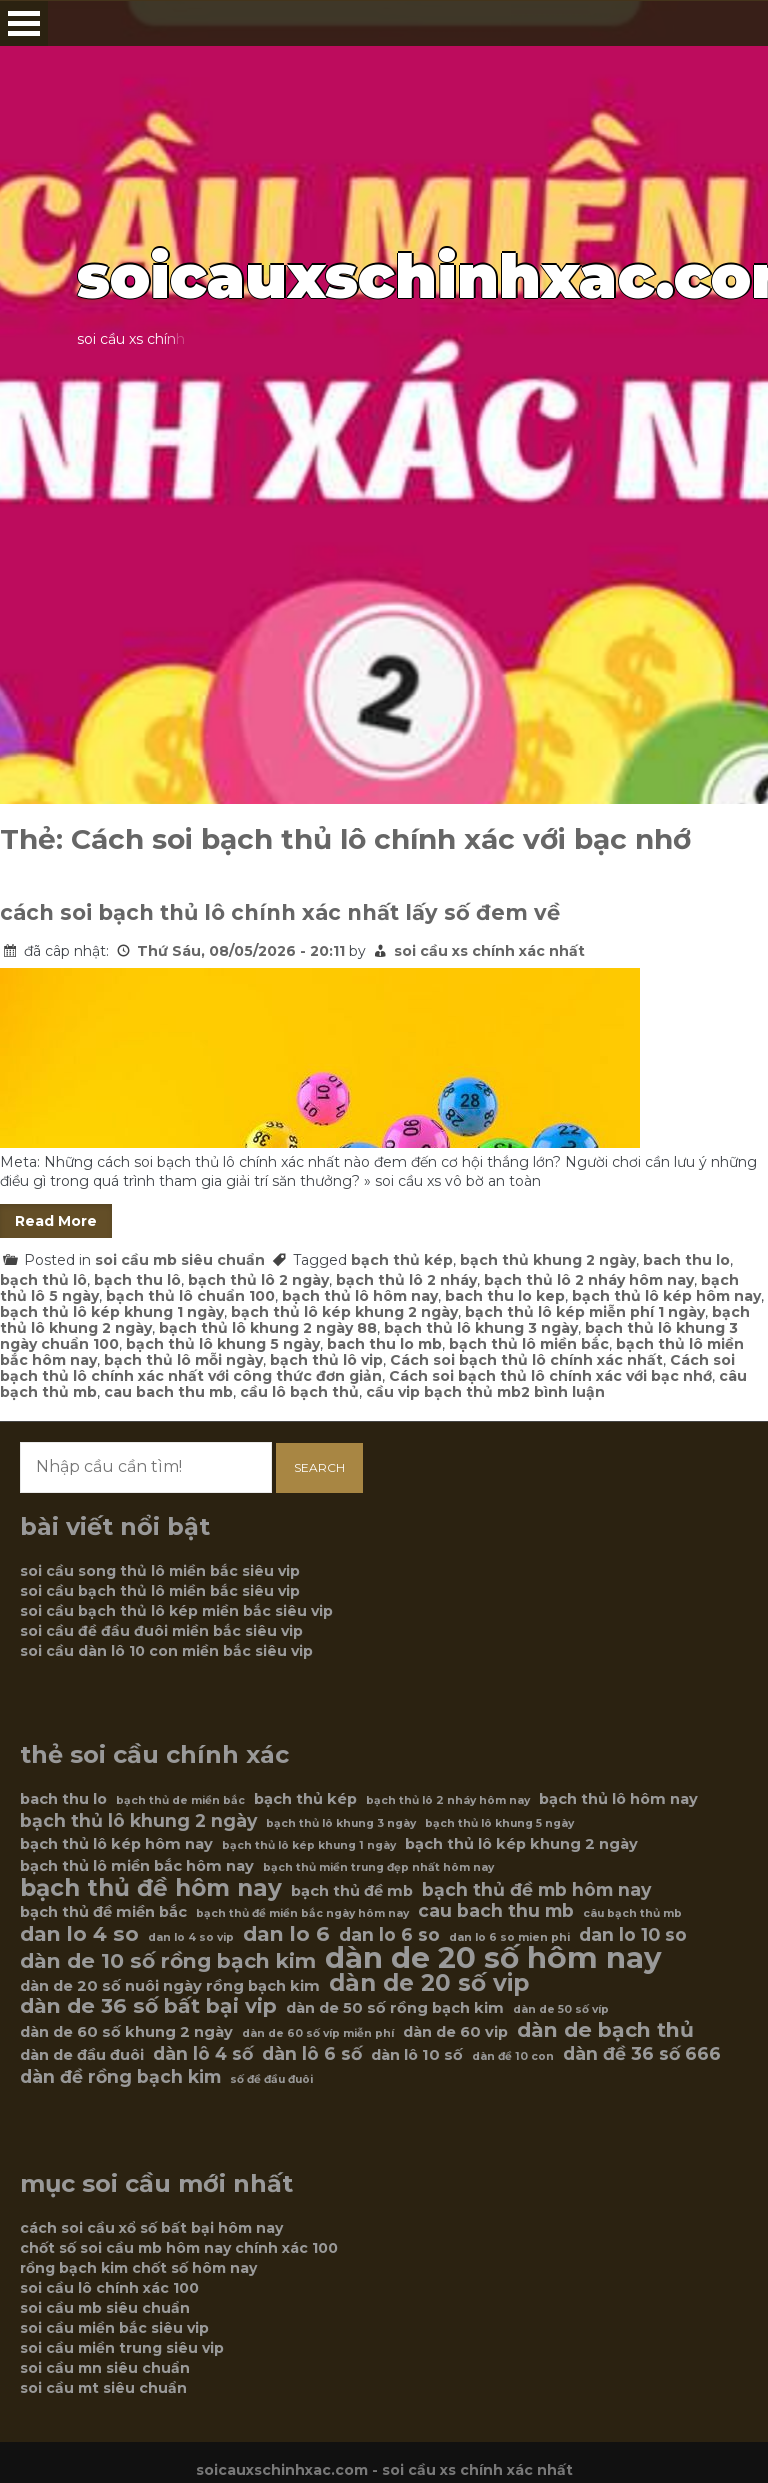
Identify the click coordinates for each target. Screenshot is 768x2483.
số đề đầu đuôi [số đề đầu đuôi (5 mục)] (271, 2079)
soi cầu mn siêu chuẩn (105, 2368)
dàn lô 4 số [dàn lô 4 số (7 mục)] (203, 2054)
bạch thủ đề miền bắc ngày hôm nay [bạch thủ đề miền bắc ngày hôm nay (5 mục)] (302, 1913)
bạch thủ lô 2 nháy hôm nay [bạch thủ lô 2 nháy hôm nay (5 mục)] (448, 1800)
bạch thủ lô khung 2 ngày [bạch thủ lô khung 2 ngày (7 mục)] (138, 1821)
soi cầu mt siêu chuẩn (103, 2388)
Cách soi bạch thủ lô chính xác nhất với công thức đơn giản (367, 1368)
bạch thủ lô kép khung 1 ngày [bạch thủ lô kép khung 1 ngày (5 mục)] (309, 1845)
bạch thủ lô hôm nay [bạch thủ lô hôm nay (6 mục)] (618, 1799)
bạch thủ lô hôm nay (360, 1296)
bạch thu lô (137, 1280)
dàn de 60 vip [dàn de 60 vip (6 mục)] (455, 2032)
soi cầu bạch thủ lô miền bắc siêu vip (160, 1591)
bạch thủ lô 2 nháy (406, 1280)
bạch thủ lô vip (326, 1360)
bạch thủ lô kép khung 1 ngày (112, 1312)
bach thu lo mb (384, 1344)
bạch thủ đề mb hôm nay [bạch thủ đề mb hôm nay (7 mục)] (536, 1890)
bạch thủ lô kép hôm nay (666, 1296)
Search (319, 1467)
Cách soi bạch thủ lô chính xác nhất (526, 1360)
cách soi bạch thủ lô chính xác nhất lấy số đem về (280, 912)
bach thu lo (686, 1260)
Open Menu (24, 23)
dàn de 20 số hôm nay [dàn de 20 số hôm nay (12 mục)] (493, 1958)
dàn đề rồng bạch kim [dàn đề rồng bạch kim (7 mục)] (120, 2077)
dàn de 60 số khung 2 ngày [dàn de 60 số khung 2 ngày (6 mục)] (126, 2032)
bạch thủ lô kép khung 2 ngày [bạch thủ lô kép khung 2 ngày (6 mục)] (521, 1844)
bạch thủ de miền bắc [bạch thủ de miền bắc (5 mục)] (180, 1800)
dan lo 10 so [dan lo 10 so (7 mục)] (633, 1935)
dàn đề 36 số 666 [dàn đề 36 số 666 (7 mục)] (642, 2054)
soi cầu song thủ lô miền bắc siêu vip (160, 1571)
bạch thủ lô (43, 1280)
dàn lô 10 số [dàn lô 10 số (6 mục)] (417, 2055)
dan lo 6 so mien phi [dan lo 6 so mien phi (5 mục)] (509, 1937)
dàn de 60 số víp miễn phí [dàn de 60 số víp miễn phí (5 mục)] (318, 2033)
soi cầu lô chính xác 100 (109, 2288)
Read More (56, 1221)
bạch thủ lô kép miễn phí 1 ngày (585, 1312)
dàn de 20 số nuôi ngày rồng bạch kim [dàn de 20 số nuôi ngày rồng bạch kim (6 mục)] (170, 1986)
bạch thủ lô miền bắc (529, 1344)
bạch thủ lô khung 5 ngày (223, 1344)
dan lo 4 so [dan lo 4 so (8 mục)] (79, 1934)
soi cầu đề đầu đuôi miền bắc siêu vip (161, 1631)
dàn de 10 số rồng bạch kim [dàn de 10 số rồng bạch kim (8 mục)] (168, 1961)
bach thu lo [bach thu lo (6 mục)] (63, 1799)
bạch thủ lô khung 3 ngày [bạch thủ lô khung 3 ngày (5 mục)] (341, 1823)
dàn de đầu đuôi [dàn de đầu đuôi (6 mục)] (82, 2055)
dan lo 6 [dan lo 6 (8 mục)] (286, 1934)
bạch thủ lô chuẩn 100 (190, 1296)
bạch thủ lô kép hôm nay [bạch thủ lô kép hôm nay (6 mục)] (116, 1844)
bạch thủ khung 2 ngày (548, 1260)
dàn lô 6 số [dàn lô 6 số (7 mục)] (312, 2054)
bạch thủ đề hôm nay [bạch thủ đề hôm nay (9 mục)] (151, 1888)
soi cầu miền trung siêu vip (122, 2348)
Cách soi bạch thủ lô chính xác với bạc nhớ (550, 1376)
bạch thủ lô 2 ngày (258, 1280)
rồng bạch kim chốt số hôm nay (138, 2268)
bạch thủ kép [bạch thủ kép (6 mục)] (305, 1799)
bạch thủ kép (402, 1260)
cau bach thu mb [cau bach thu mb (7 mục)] (496, 1911)
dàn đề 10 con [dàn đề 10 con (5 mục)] (513, 2056)
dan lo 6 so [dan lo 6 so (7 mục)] (389, 1935)
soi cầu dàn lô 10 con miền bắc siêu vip (166, 1651)
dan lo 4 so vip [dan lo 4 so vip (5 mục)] (191, 1937)
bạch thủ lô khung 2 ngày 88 (268, 1328)
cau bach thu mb (168, 1392)
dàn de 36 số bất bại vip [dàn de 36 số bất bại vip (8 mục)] (148, 2006)
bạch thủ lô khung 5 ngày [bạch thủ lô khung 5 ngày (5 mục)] (499, 1823)
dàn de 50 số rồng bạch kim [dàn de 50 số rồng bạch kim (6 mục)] (395, 2008)
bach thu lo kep (505, 1296)
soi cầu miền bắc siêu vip (114, 2328)
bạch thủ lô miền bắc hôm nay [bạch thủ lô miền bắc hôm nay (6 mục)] (137, 1866)
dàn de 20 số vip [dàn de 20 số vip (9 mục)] (429, 1983)
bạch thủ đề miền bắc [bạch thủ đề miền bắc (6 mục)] (103, 1912)
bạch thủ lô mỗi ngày (183, 1360)
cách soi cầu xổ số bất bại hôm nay (151, 2228)
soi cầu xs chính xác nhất (489, 951)
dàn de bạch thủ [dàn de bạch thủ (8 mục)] (605, 2030)
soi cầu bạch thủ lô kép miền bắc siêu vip (176, 1611)
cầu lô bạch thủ (299, 1392)
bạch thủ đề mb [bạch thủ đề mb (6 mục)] (352, 1891)
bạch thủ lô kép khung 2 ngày (344, 1312)
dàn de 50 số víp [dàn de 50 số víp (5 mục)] (561, 2009)
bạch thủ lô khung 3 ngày (481, 1328)
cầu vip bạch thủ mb (443, 1392)
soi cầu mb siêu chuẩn (180, 1260)
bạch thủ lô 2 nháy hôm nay (589, 1280)
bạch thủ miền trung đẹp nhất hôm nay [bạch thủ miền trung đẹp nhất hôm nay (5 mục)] (378, 1867)
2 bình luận (563, 1392)
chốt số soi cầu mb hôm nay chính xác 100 (179, 2248)
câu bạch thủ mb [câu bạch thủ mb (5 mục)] (632, 1913)
